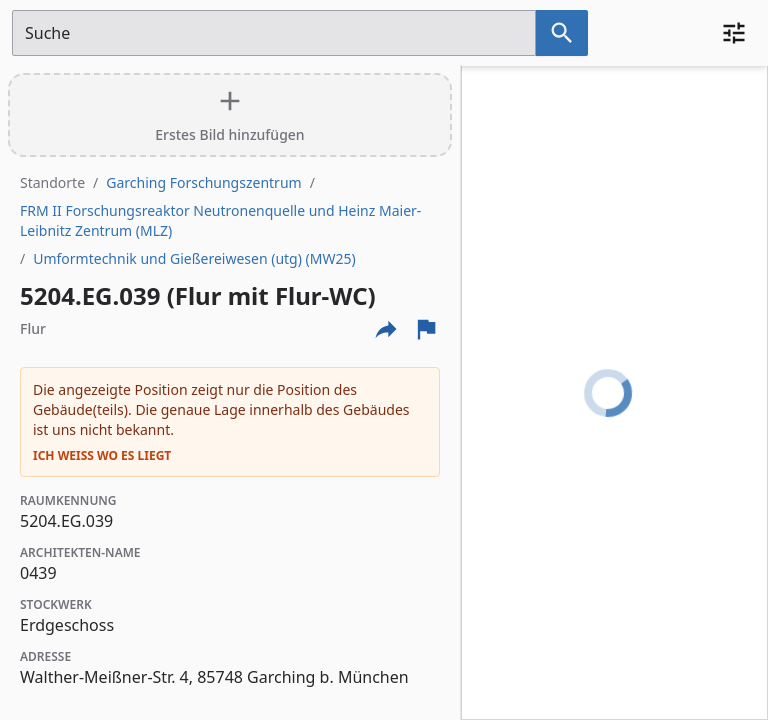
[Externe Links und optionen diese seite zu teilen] (386, 329)
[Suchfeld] (274, 33)
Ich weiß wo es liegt (102, 456)
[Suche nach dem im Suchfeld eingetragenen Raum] (562, 33)
